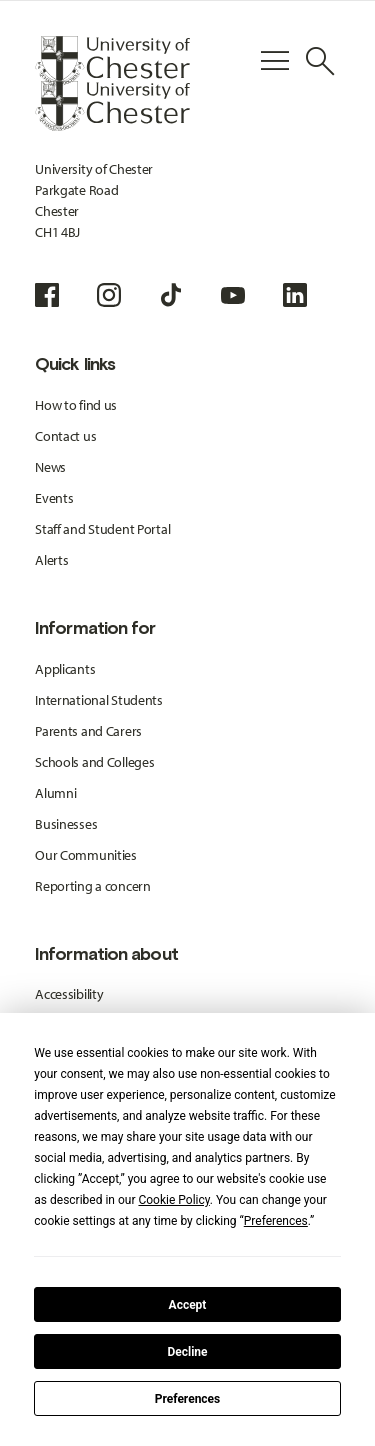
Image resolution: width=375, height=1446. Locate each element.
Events (54, 498)
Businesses (66, 824)
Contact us (65, 436)
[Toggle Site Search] (320, 61)
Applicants (65, 669)
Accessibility (69, 994)
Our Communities (86, 855)
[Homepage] (112, 61)
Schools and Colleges (94, 762)
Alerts (51, 560)
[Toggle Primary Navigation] (275, 61)
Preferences (188, 1399)
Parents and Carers (88, 731)
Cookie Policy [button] (173, 1200)
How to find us (76, 405)
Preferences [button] (276, 1221)
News (50, 467)
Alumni (55, 793)
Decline (187, 1352)
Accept (188, 1305)
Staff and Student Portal (102, 529)
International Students (99, 700)
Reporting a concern (93, 886)
